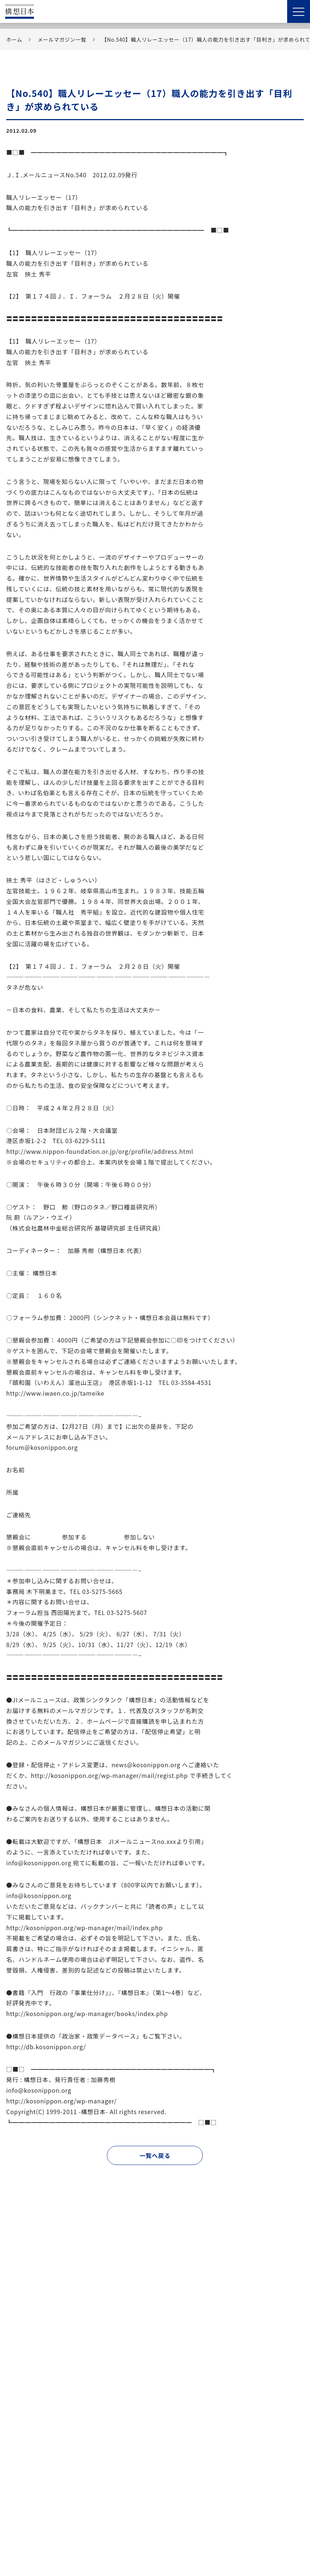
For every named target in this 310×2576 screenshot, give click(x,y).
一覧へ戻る (154, 2155)
